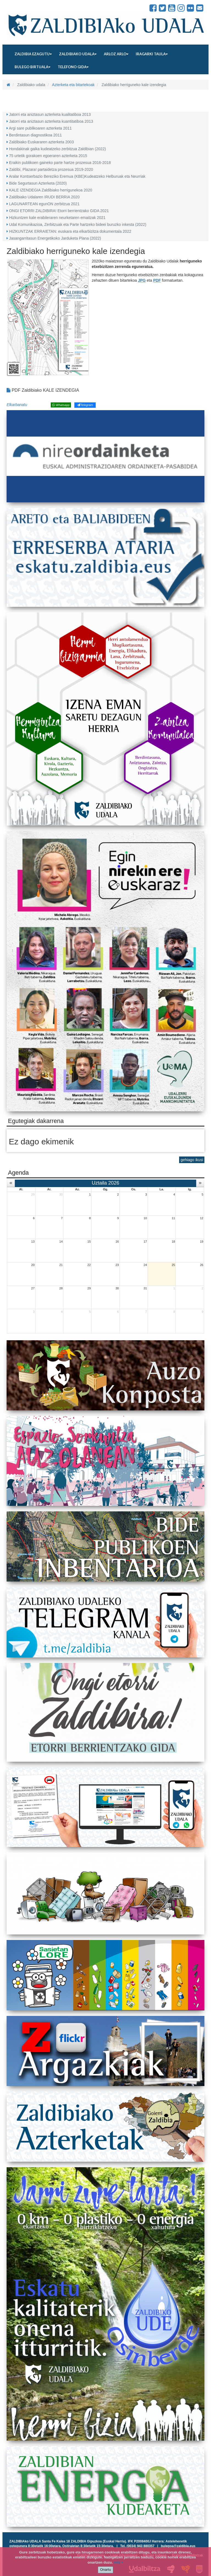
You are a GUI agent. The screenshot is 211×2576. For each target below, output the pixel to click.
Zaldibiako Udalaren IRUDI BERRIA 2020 (44, 197)
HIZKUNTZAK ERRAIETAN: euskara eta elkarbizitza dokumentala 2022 (70, 231)
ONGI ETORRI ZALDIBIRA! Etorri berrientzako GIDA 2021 (59, 211)
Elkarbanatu (17, 404)
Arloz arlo (116, 54)
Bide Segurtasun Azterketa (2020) (38, 183)
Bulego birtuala (32, 67)
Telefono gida (73, 67)
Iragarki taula (152, 54)
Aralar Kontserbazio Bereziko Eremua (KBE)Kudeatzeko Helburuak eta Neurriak (77, 176)
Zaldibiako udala (77, 54)
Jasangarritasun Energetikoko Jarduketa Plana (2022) (55, 238)
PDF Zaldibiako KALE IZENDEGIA (43, 390)
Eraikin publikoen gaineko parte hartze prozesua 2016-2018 (60, 162)
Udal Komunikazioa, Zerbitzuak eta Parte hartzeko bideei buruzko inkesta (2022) (77, 224)
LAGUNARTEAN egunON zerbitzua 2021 (44, 204)
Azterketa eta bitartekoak (73, 85)
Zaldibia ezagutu (33, 54)
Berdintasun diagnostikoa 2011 (35, 135)
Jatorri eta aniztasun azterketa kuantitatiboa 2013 (51, 121)
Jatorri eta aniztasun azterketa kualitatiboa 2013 (50, 114)
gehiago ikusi (192, 1160)
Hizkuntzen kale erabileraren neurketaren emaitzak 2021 (57, 217)
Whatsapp (61, 405)
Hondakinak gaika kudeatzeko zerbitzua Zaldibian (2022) (57, 149)
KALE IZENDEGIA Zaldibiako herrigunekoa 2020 (50, 190)
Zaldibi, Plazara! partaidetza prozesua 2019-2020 (51, 169)
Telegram (85, 405)
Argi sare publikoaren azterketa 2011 (40, 128)
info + (118, 2562)
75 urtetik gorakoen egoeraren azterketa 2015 (48, 156)
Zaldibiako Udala (25, 8)
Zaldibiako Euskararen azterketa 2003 (41, 142)
